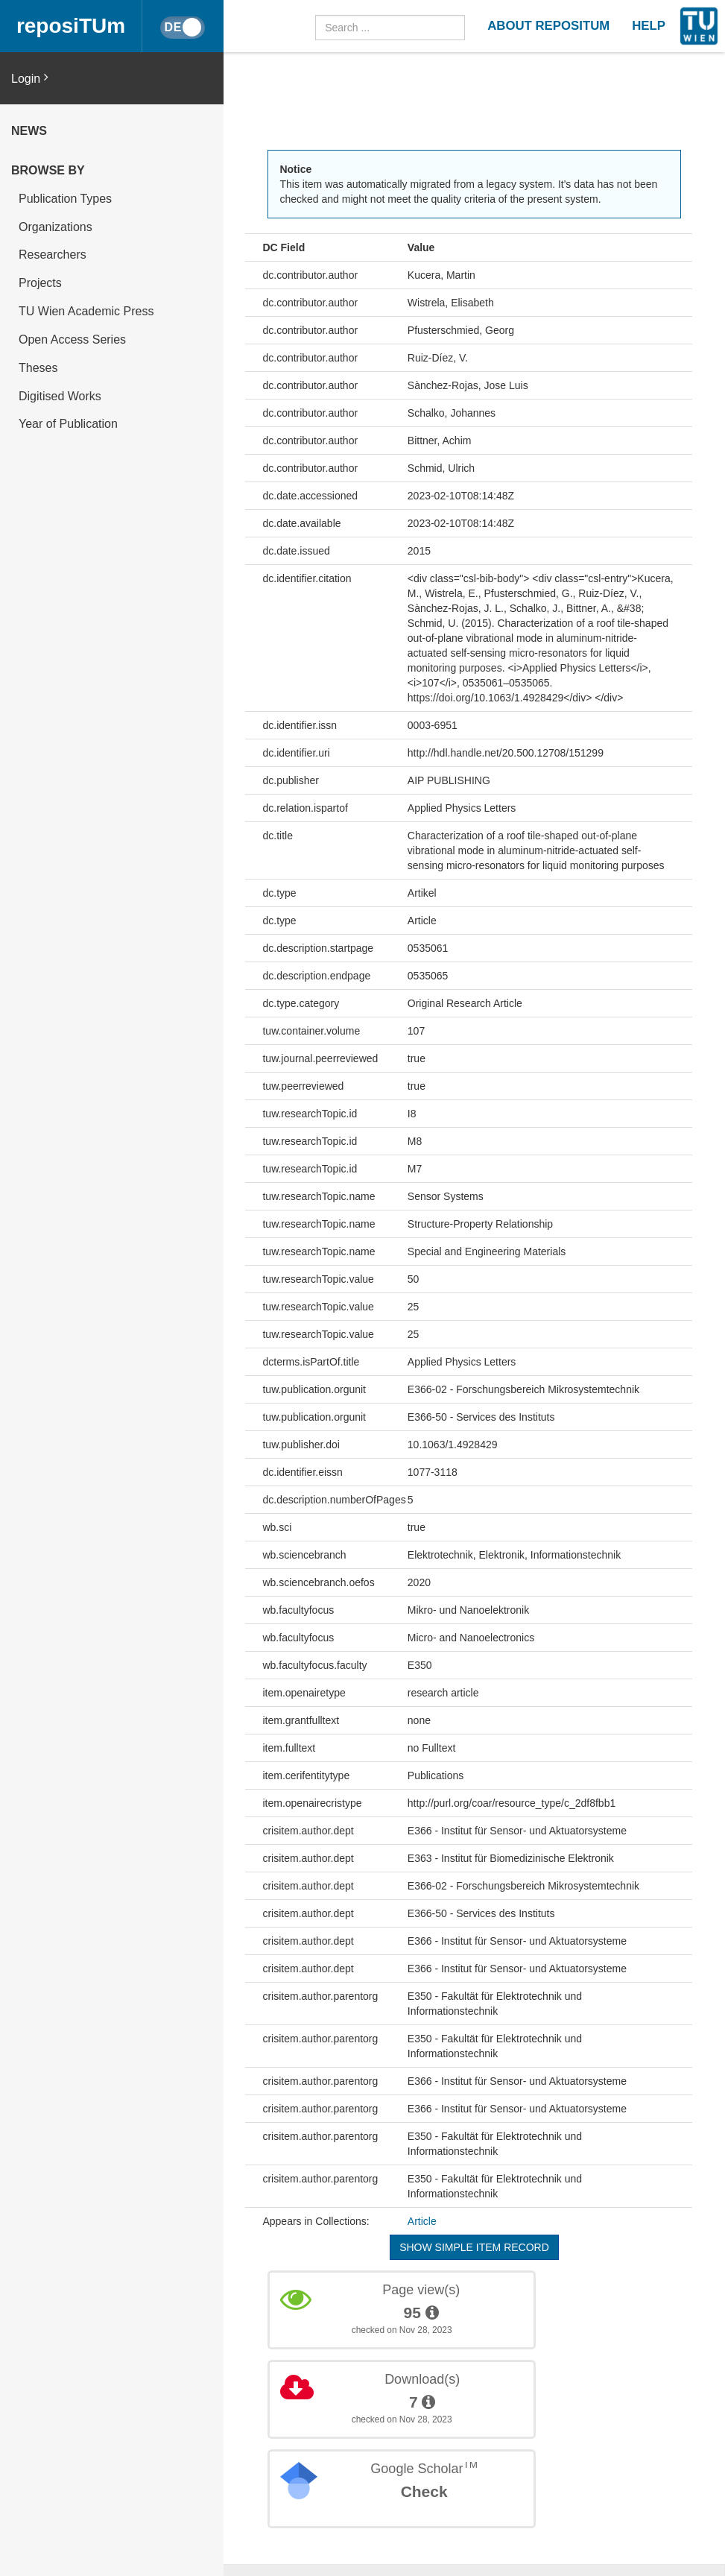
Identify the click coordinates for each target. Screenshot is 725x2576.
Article (422, 2221)
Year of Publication (68, 423)
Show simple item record (474, 2247)
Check (424, 2491)
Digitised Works (60, 396)
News (29, 130)
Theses (38, 368)
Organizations (55, 227)
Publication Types (65, 198)
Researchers (52, 254)
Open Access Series (72, 339)
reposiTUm (70, 25)
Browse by (48, 170)
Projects (40, 283)
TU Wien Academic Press (86, 311)
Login (29, 78)
